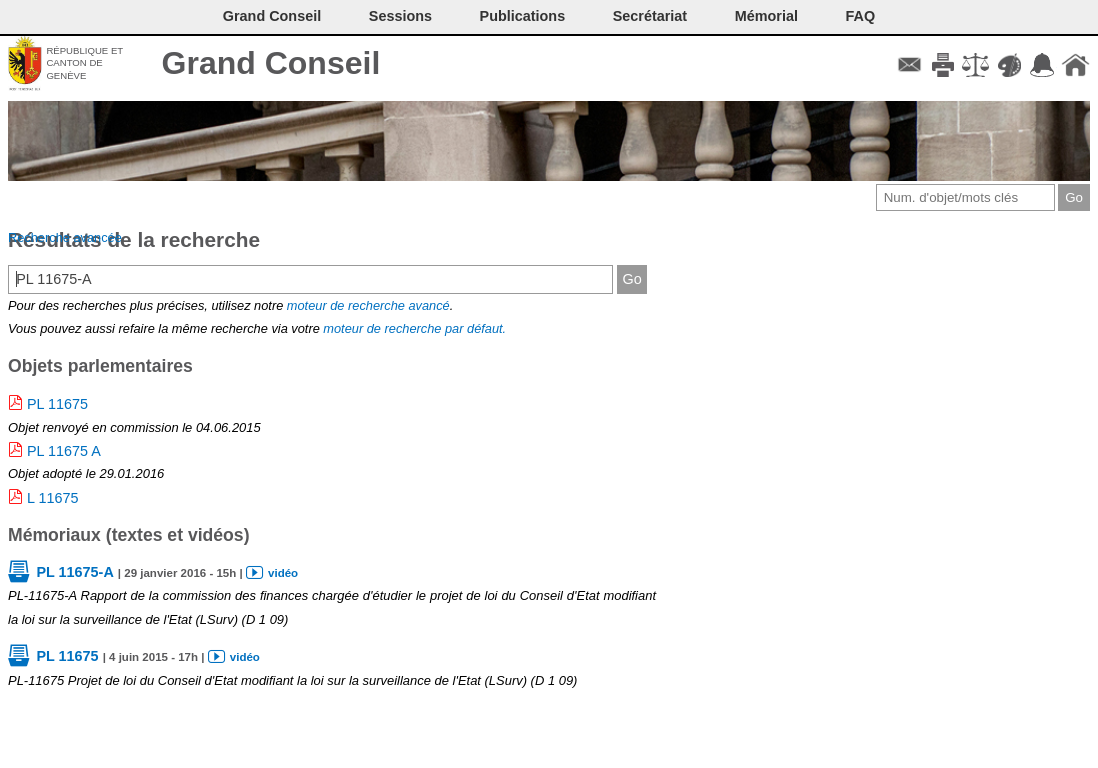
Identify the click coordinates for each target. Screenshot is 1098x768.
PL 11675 (57, 404)
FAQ (861, 16)
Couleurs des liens (1009, 65)
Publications (523, 16)
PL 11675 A (64, 451)
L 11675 (52, 498)
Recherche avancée (65, 237)
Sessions (400, 16)
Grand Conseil (271, 63)
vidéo (283, 573)
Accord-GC (1042, 65)
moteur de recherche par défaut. (414, 328)
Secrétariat (650, 16)
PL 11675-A (74, 572)
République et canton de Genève (84, 63)
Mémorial (766, 16)
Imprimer (942, 65)
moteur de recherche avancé (368, 305)
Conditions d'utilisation (975, 65)
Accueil (1075, 65)
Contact (909, 65)
